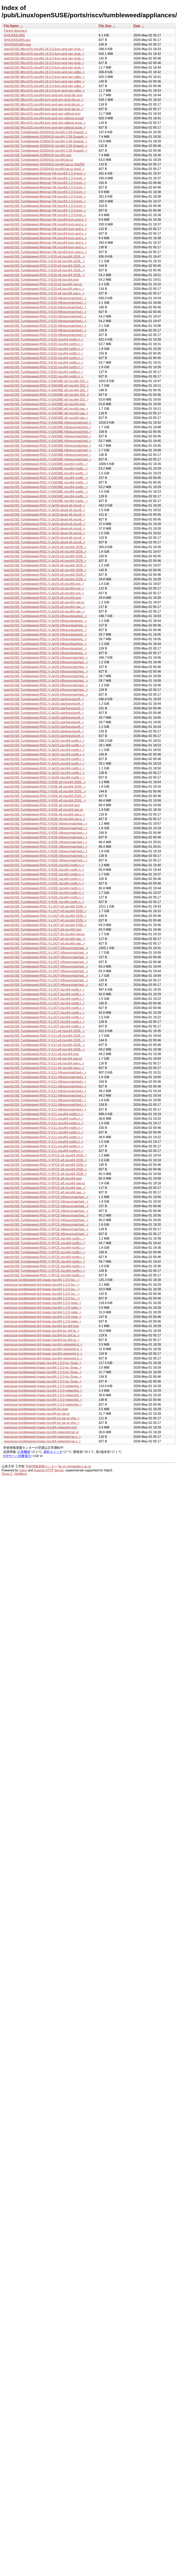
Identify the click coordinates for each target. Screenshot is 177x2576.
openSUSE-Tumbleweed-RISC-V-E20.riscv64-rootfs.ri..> (43, 339)
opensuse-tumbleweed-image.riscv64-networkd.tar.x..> (42, 1436)
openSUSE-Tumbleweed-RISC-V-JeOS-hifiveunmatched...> (46, 657)
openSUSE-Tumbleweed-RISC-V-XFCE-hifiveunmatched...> (46, 1197)
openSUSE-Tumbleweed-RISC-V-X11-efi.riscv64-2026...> (44, 1031)
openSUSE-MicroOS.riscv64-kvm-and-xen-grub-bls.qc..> (44, 99)
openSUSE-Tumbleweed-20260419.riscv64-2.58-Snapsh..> (45, 132)
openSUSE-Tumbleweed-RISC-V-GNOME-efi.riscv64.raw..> (46, 408)
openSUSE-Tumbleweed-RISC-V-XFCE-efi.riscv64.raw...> (45, 1187)
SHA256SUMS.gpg (17, 44)
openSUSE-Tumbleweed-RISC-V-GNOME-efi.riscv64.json (44, 404)
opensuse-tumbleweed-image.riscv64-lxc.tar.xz (37, 1413)
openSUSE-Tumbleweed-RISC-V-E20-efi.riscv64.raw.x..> (44, 288)
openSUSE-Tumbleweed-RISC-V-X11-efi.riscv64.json (41, 1054)
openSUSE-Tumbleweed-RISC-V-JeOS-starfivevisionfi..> (44, 699)
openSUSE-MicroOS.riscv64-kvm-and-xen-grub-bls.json (43, 95)
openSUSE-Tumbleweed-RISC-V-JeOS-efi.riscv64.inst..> (44, 583)
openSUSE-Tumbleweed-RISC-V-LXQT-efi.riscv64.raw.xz (44, 934)
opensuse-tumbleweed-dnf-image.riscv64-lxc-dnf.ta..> (41, 1330)
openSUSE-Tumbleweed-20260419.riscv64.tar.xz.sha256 (44, 164)
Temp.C (7, 1474)
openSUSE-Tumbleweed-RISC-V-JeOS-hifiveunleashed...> (45, 616)
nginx (23, 1470)
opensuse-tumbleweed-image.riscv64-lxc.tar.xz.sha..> (41, 1418)
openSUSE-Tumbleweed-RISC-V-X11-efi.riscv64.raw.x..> (44, 1063)
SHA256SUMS (14, 35)
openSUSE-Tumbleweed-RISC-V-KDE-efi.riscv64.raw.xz (43, 809)
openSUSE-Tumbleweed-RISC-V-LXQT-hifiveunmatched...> (46, 948)
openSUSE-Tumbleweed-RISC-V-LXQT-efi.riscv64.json (43, 929)
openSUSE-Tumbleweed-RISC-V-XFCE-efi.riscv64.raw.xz (44, 1183)
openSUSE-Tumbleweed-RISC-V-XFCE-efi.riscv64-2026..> (45, 1155)
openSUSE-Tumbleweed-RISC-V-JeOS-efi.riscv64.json (42, 597)
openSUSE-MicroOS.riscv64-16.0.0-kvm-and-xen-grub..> (44, 49)
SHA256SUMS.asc (17, 40)
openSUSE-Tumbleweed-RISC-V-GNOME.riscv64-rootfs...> (46, 464)
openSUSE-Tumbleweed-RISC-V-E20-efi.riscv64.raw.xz (43, 284)
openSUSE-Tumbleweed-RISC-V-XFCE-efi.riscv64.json (43, 1178)
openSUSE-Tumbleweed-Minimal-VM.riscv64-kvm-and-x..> (45, 219)
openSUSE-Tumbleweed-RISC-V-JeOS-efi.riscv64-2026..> (45, 547)
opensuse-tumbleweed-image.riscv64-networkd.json (40, 1427)
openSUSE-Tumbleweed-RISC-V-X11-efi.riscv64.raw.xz (43, 1058)
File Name (11, 25)
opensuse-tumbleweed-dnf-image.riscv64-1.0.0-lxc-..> (42, 1280)
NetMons (20, 1474)
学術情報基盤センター (41, 1466)
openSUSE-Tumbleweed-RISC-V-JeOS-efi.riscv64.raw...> (44, 607)
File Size (105, 25)
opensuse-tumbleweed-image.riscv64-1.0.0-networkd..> (43, 1386)
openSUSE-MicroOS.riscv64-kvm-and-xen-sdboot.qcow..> (45, 122)
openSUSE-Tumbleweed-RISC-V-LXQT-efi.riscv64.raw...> (44, 939)
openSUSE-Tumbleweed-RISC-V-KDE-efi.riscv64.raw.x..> (44, 814)
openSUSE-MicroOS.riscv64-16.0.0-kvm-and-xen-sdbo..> (44, 72)
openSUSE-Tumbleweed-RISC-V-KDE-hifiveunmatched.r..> (45, 823)
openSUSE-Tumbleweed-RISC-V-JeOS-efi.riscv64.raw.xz (44, 602)
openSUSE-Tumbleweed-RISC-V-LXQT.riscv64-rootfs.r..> (44, 989)
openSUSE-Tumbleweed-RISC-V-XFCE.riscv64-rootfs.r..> (44, 1238)
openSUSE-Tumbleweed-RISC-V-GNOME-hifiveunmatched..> (47, 422)
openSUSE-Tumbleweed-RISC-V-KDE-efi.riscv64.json (42, 805)
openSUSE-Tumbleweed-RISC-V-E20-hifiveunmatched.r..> (45, 298)
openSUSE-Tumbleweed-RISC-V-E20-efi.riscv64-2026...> (44, 256)
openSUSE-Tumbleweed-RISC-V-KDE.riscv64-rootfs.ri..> (44, 865)
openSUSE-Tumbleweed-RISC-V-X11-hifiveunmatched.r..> (45, 1072)
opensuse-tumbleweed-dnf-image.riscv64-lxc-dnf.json (41, 1326)
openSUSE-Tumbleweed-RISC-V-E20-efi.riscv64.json (41, 279)
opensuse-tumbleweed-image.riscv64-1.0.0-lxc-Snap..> (43, 1363)
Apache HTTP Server (49, 1470)
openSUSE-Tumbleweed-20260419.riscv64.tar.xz (38, 159)
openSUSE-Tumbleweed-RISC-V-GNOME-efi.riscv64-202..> (46, 381)
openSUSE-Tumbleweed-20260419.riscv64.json (37, 155)
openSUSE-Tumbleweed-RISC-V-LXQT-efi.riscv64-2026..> (45, 906)
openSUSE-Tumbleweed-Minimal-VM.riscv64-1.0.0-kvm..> (45, 173)
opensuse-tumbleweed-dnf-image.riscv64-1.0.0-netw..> (42, 1303)
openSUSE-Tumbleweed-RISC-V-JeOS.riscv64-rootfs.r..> (44, 740)
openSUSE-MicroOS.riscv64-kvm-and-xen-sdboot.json (42, 113)
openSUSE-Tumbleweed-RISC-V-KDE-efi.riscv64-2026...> (45, 782)
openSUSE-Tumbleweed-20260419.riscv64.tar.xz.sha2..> (44, 169)
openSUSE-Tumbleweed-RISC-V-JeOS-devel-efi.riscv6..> (44, 505)
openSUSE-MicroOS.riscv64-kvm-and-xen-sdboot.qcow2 (44, 118)
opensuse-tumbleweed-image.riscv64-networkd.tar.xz (41, 1432)
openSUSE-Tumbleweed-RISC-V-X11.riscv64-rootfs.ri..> (43, 1114)
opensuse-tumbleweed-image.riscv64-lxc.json (36, 1409)
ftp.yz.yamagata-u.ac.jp (74, 1466)
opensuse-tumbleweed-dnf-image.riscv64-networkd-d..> (43, 1344)
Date (136, 25)
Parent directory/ (15, 30)
